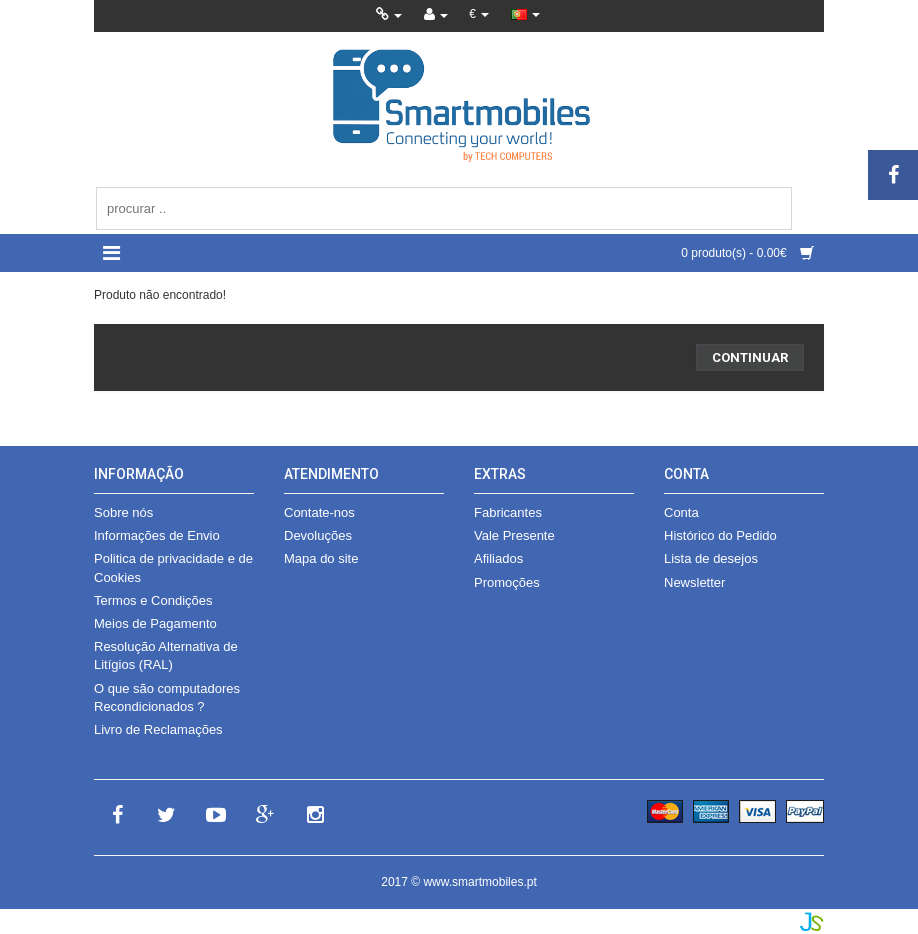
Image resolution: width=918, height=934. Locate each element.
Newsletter (694, 582)
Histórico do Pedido (720, 535)
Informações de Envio (157, 535)
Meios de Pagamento (155, 623)
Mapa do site (321, 558)
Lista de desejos (711, 558)
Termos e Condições (153, 600)
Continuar (750, 357)
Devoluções (318, 535)
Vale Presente (514, 535)
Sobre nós (123, 512)
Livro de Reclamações (158, 729)
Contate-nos (319, 512)
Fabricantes (508, 512)
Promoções (507, 582)
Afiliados (498, 558)
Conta (681, 512)
